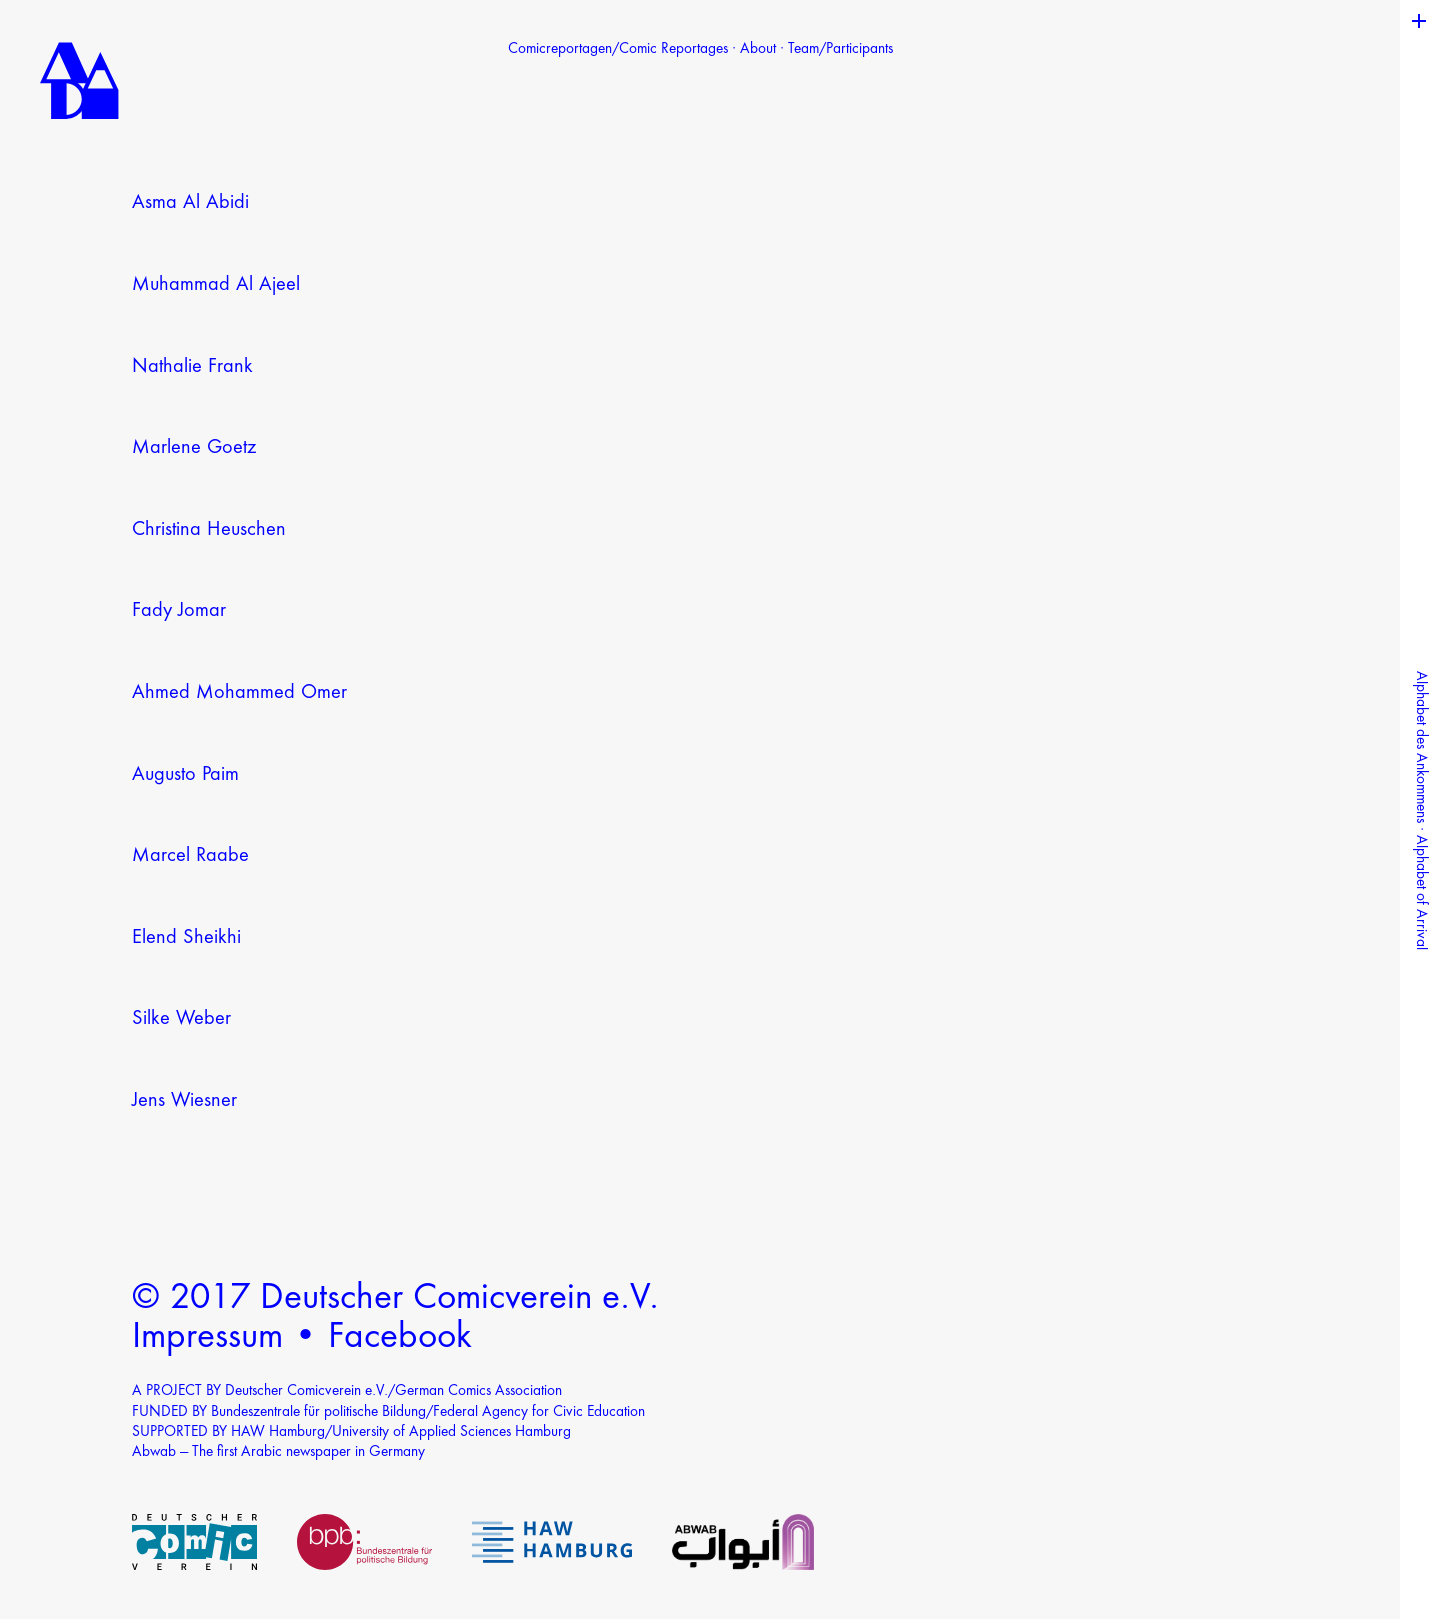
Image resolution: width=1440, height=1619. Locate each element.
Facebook (400, 1338)
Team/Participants (840, 49)
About (758, 49)
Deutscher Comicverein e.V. (459, 1299)
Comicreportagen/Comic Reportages (618, 49)
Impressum (207, 1338)
